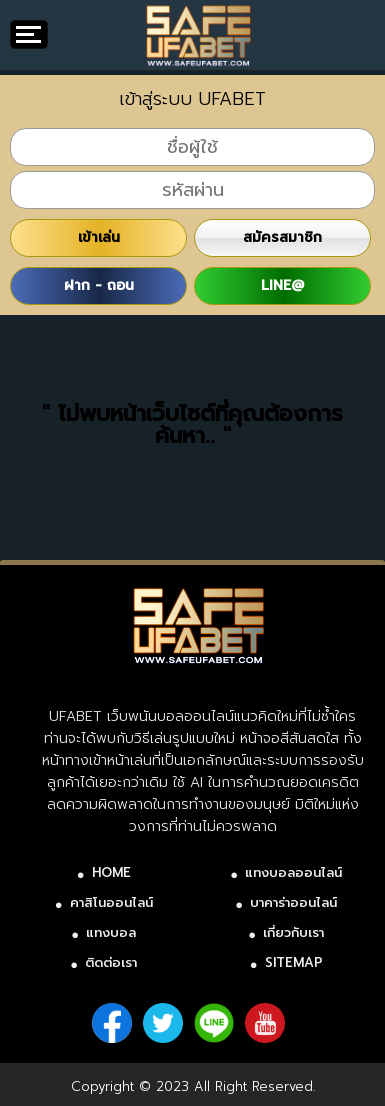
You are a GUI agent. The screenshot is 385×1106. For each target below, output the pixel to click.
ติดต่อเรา (111, 962)
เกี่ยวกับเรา (293, 932)
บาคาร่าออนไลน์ (293, 902)
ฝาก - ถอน (99, 285)
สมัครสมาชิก (282, 237)
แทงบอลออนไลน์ (293, 872)
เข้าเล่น (99, 237)
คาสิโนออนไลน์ (111, 902)
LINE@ (282, 285)
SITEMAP (294, 962)
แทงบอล (111, 932)
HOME (111, 872)
